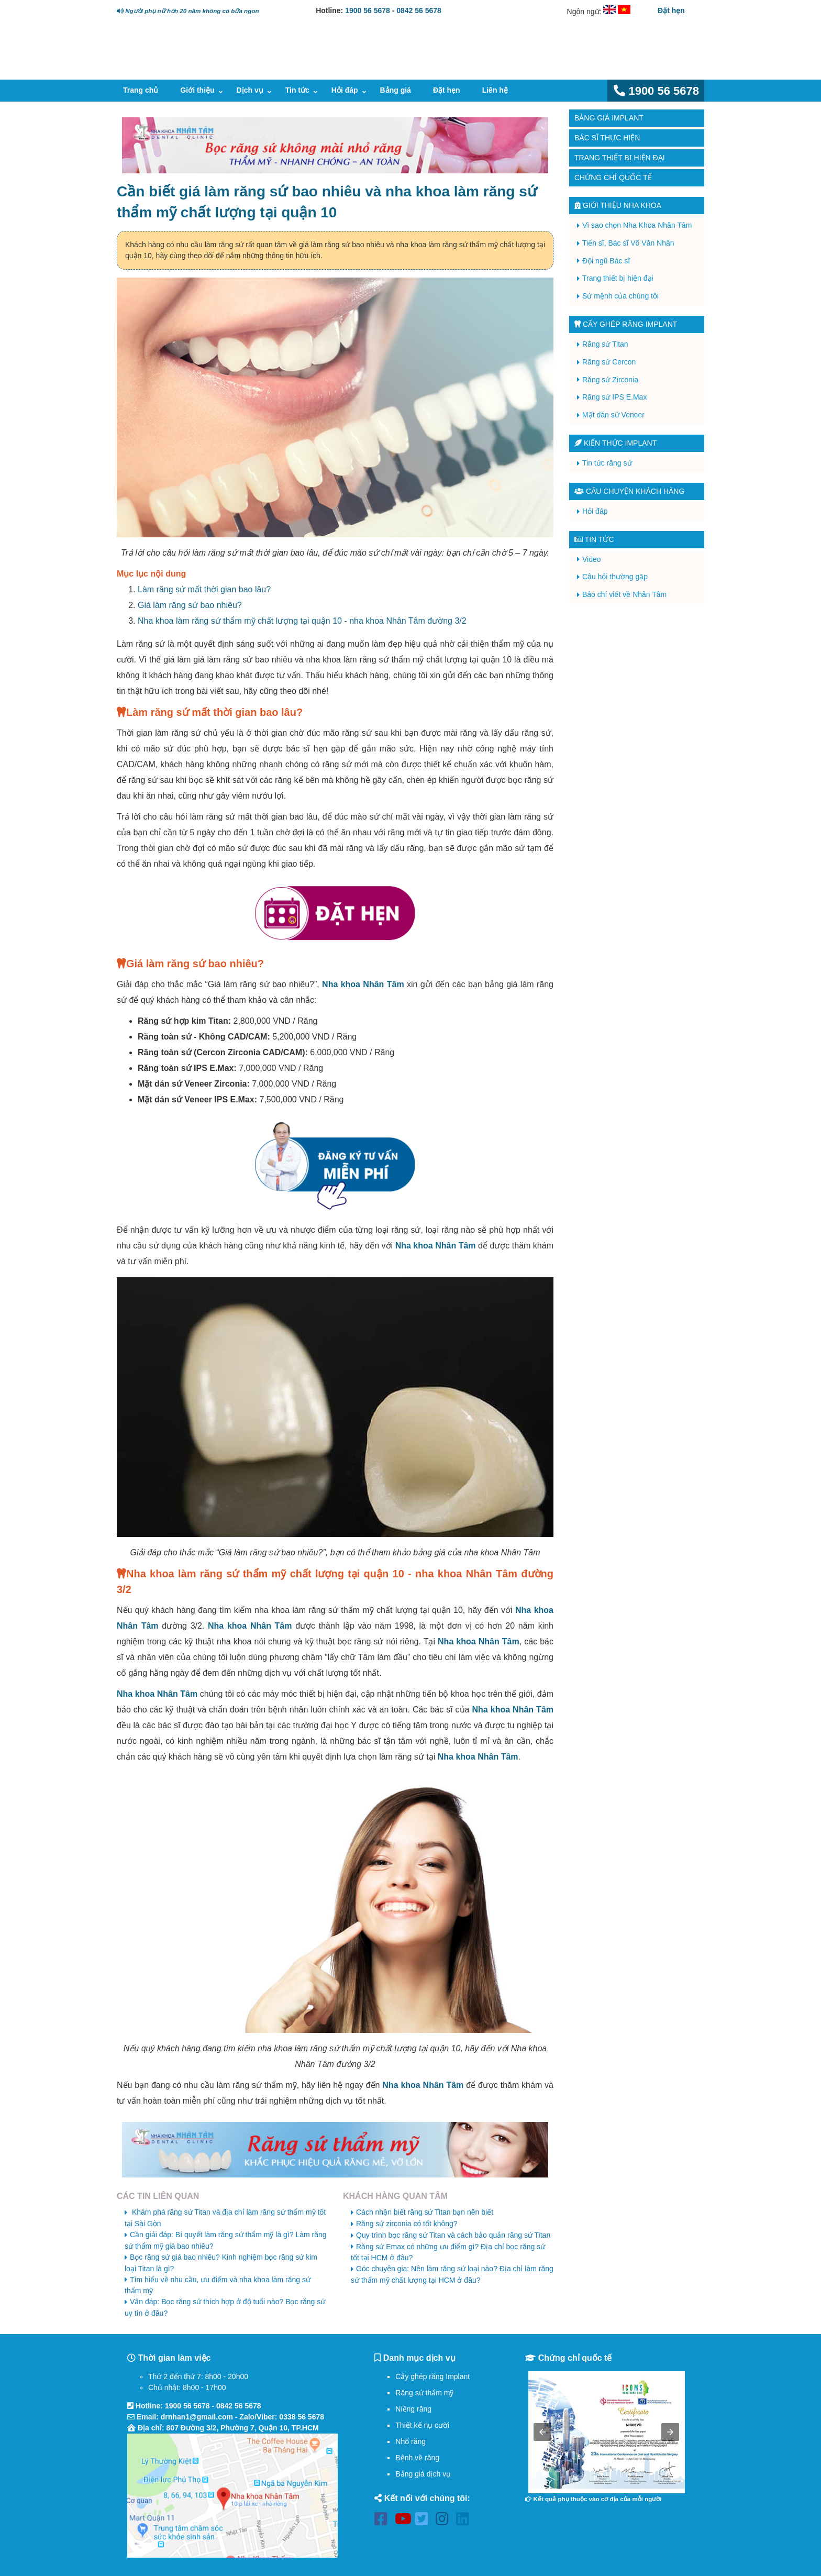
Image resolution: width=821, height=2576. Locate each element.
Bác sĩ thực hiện (607, 138)
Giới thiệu (197, 90)
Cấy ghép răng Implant (432, 2376)
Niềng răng (413, 2409)
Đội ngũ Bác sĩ (606, 261)
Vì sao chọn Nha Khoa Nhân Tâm (637, 225)
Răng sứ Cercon (609, 362)
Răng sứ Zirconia (610, 379)
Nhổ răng (410, 2441)
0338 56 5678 (301, 2417)
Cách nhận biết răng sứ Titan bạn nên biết (424, 2212)
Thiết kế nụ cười (422, 2425)
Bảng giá (395, 90)
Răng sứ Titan (605, 344)
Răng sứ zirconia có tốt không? (407, 2223)
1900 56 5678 (367, 10)
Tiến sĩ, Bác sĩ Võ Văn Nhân (628, 243)
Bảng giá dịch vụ (423, 2474)
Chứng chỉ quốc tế (613, 177)
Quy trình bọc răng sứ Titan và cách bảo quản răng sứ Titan (453, 2235)
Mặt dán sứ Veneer (613, 415)
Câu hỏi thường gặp (615, 576)
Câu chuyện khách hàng (629, 491)
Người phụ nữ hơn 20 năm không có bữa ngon (188, 10)
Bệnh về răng (417, 2457)
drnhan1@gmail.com (197, 2417)
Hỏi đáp (344, 90)
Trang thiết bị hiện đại (619, 157)
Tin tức (297, 90)
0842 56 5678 (418, 10)
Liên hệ (495, 90)
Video (591, 559)
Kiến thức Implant (615, 443)
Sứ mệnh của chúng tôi (620, 296)
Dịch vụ (250, 90)
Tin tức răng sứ (607, 463)
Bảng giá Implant (609, 118)
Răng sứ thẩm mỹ (424, 2393)
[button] (542, 2432)
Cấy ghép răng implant (625, 324)
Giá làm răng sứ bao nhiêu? (190, 605)
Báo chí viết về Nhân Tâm (624, 594)
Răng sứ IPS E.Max (614, 397)
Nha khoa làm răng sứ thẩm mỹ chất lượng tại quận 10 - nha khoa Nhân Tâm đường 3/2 (302, 620)
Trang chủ (140, 90)
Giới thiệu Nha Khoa (617, 205)
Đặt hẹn (671, 10)
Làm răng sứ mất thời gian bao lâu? (204, 589)
